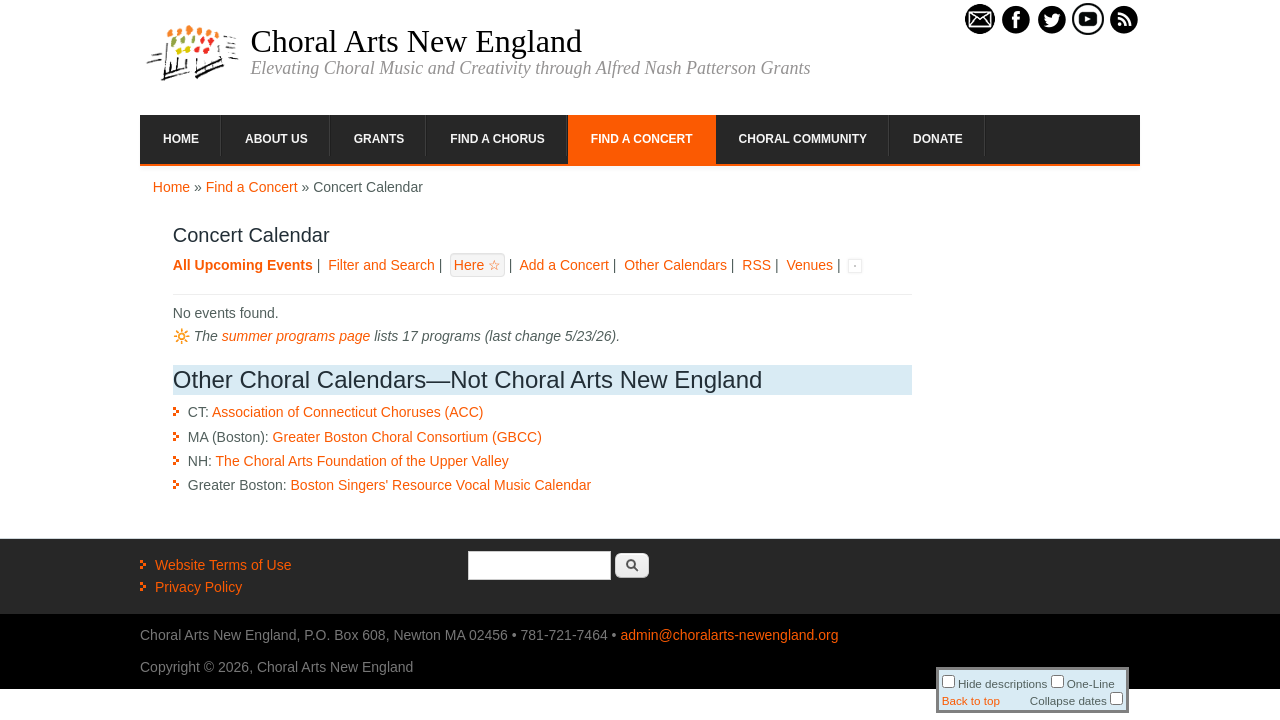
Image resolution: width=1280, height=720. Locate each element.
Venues (809, 265)
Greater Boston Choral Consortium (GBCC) (407, 437)
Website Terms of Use (223, 565)
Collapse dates (1076, 700)
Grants (379, 139)
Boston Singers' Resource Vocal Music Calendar (441, 485)
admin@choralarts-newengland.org (729, 635)
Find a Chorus (497, 139)
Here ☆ (477, 265)
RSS (756, 265)
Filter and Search (381, 265)
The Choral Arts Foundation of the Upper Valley (362, 461)
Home (181, 139)
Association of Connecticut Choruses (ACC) (348, 412)
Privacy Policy (198, 587)
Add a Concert (564, 265)
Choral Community (803, 139)
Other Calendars (675, 265)
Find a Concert (642, 139)
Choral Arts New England (416, 41)
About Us (276, 139)
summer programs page (296, 336)
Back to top (971, 700)
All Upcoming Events (243, 265)
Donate (938, 139)
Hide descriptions (995, 683)
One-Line (1083, 683)
